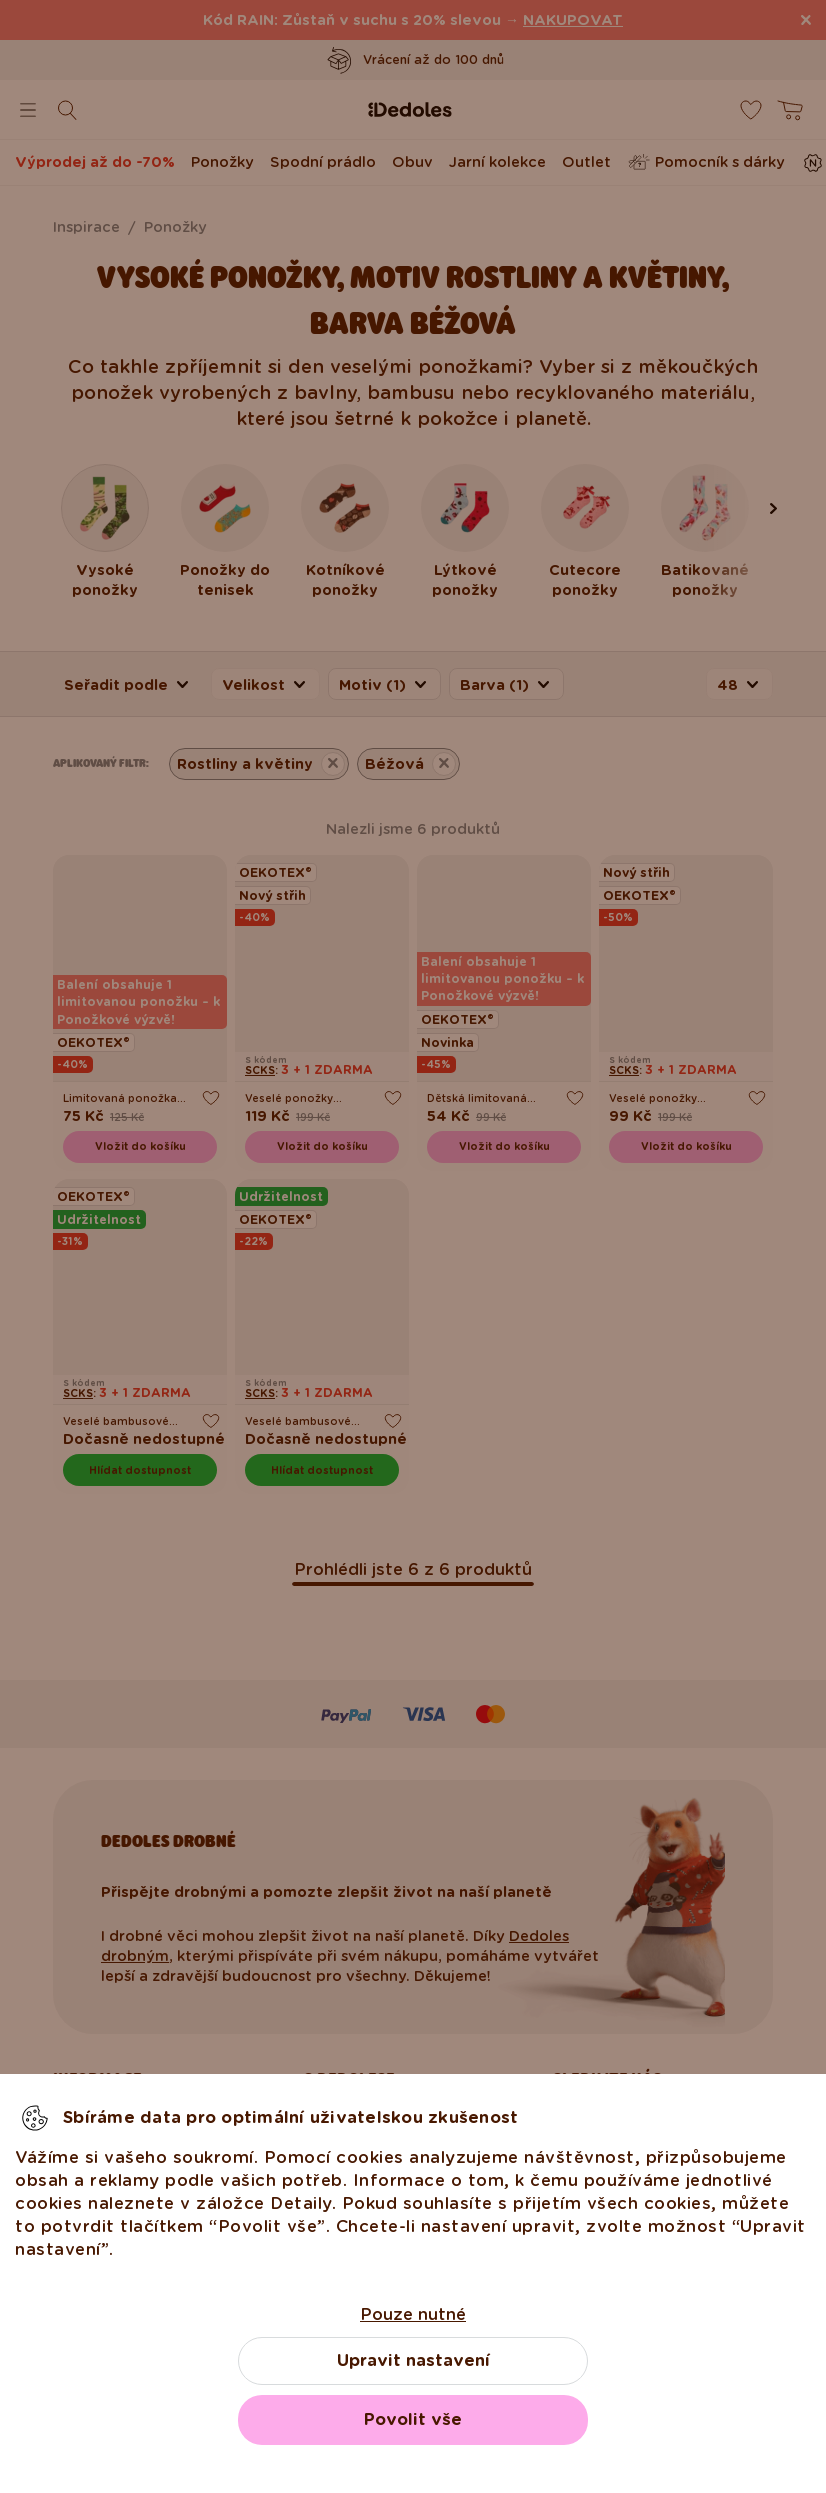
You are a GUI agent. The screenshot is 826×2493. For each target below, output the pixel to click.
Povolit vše (413, 2419)
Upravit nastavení (413, 2360)
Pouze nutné (413, 2314)
